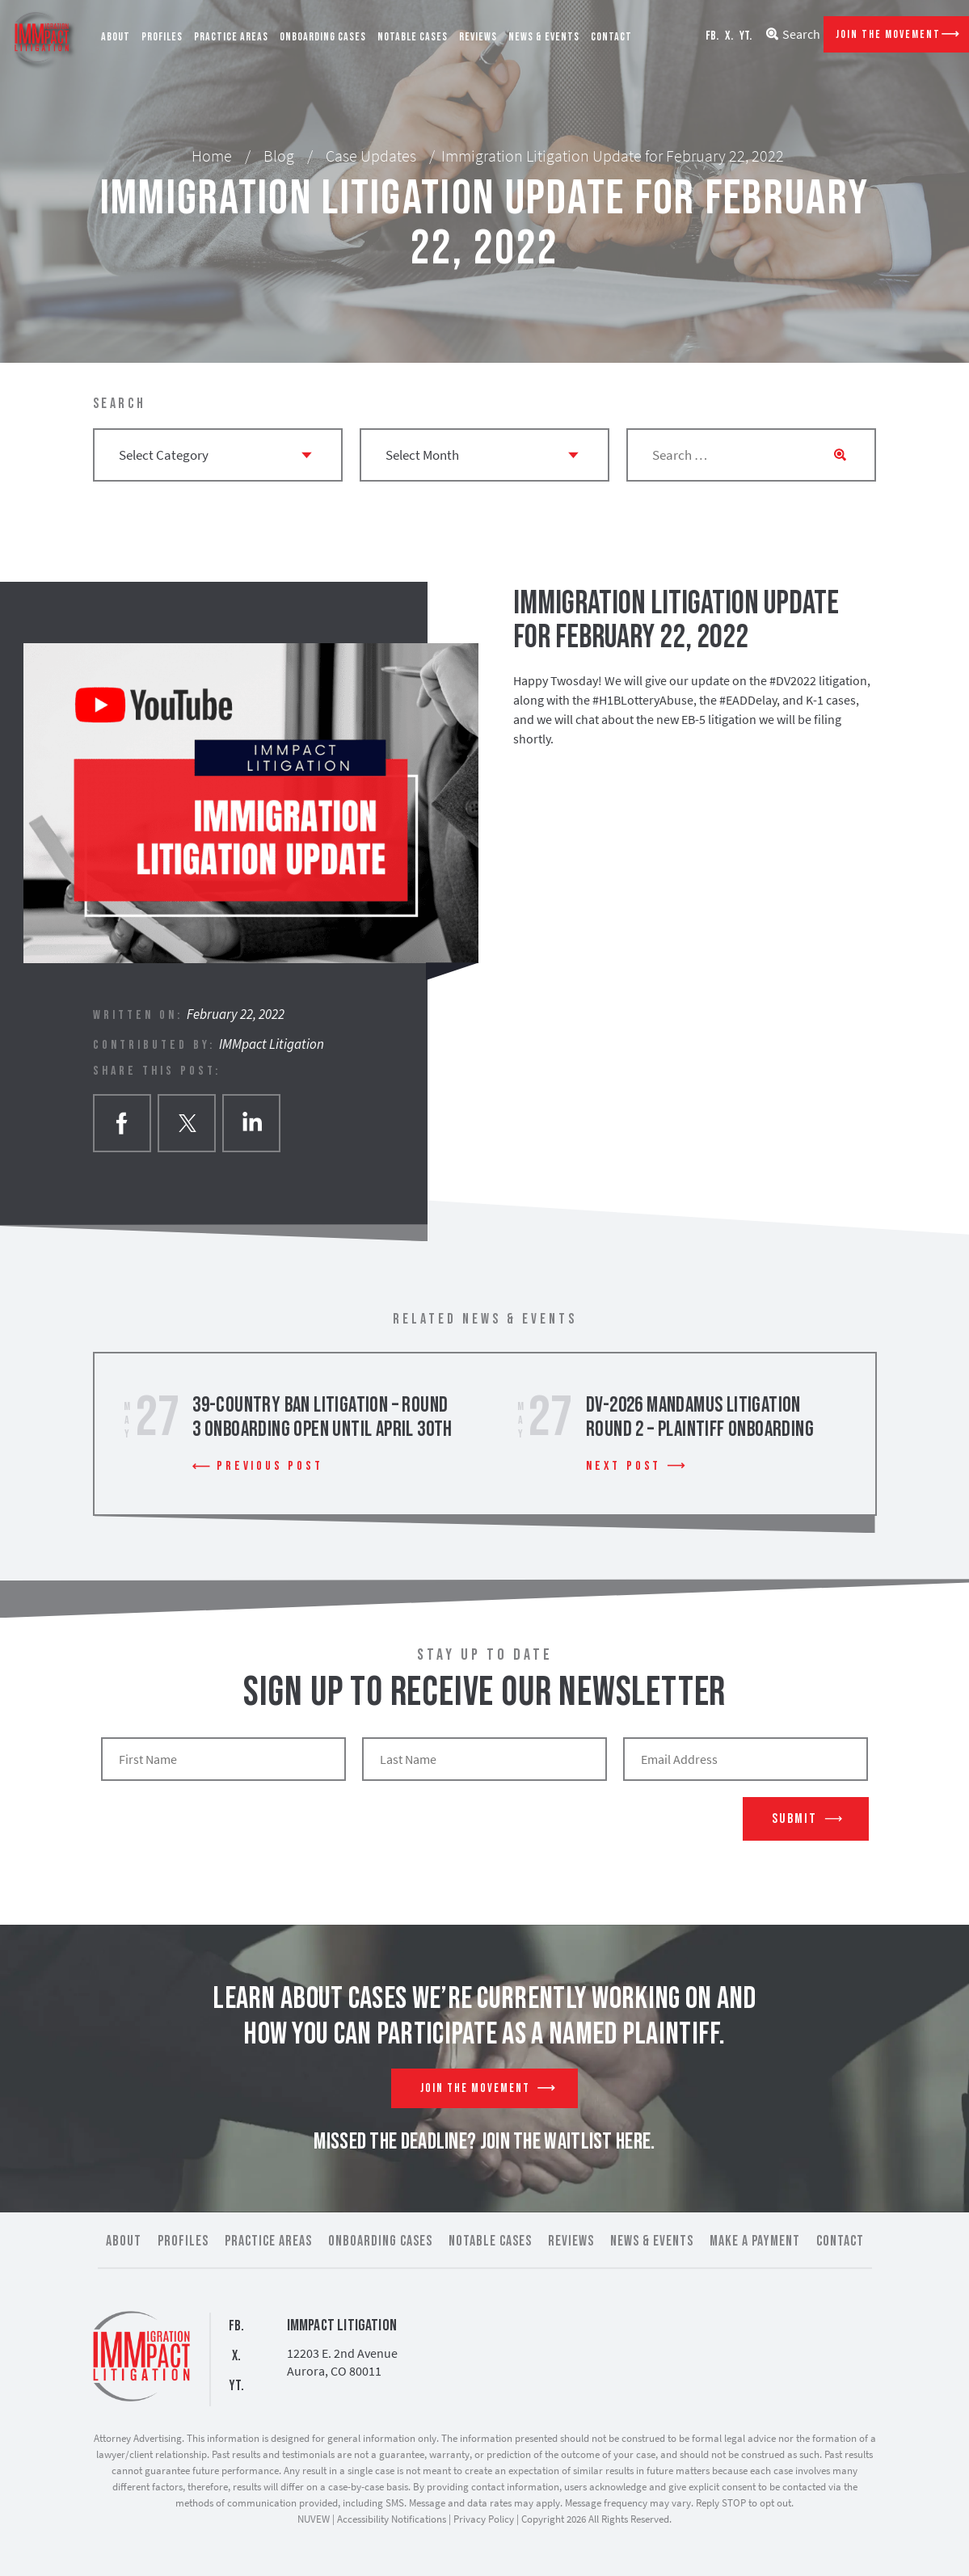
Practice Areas (231, 37)
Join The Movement (888, 34)
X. (729, 36)
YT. (745, 36)
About (115, 37)
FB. (712, 36)
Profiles (162, 37)
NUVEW (313, 2519)
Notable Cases (412, 37)
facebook (122, 1123)
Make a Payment (755, 2241)
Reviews (478, 37)
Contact (611, 37)
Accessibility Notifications (391, 2519)
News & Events (543, 37)
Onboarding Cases (323, 37)
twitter (187, 1123)
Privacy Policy (483, 2519)
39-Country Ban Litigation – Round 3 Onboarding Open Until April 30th (322, 1418)
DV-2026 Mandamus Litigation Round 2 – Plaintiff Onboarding (700, 1418)
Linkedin (251, 1123)
